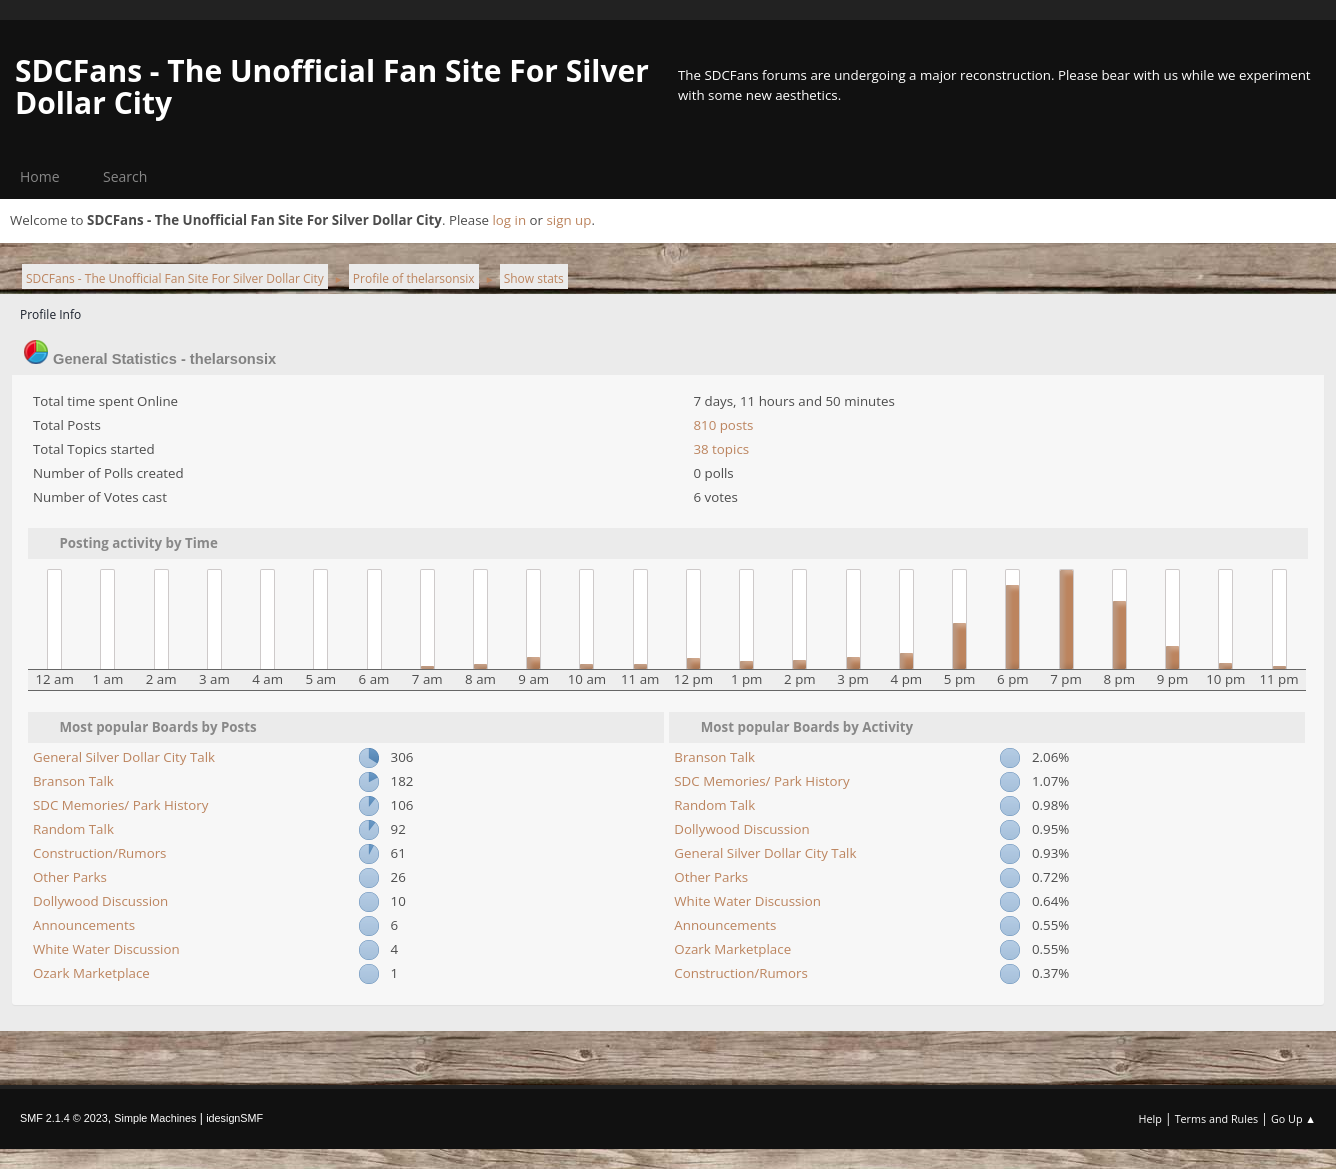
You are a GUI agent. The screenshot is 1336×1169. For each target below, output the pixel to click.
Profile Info (50, 314)
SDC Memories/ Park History (120, 805)
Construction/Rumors (99, 853)
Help (1149, 1118)
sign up (568, 220)
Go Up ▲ (1293, 1118)
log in (509, 220)
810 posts (723, 425)
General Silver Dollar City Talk (124, 757)
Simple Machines (155, 1118)
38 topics (721, 449)
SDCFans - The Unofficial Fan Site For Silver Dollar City (332, 86)
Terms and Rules (1217, 1118)
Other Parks (70, 877)
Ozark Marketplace (91, 973)
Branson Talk (73, 781)
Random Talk (73, 829)
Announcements (84, 925)
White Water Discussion (106, 949)
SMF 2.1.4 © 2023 (64, 1118)
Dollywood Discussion (100, 901)
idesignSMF (234, 1118)
